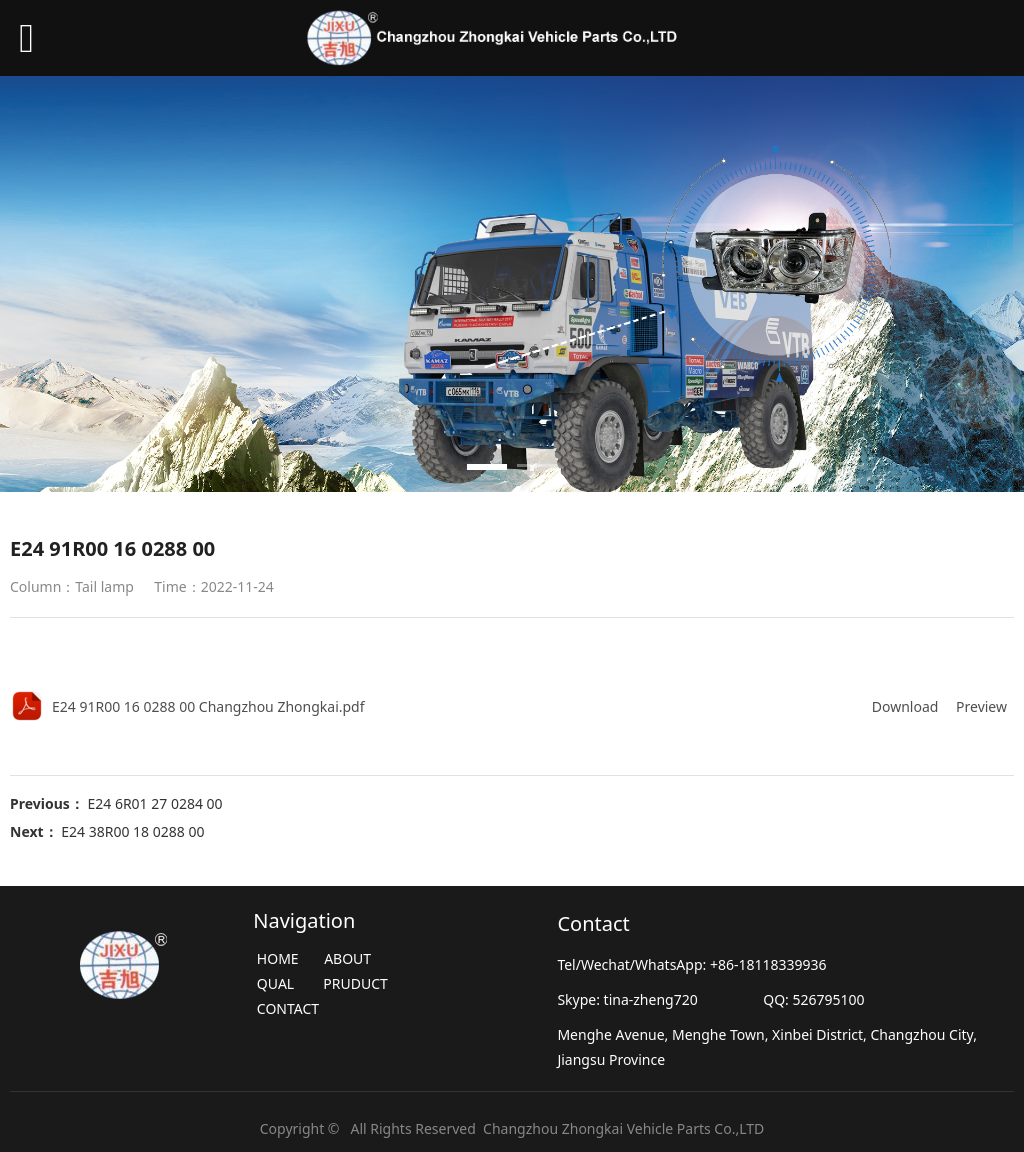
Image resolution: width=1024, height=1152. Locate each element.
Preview (981, 706)
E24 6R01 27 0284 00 (154, 803)
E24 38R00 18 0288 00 (132, 831)
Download (905, 706)
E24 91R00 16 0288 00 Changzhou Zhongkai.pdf (208, 706)
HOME (278, 958)
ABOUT (346, 958)
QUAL (275, 983)
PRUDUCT (357, 983)
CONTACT (288, 1008)
